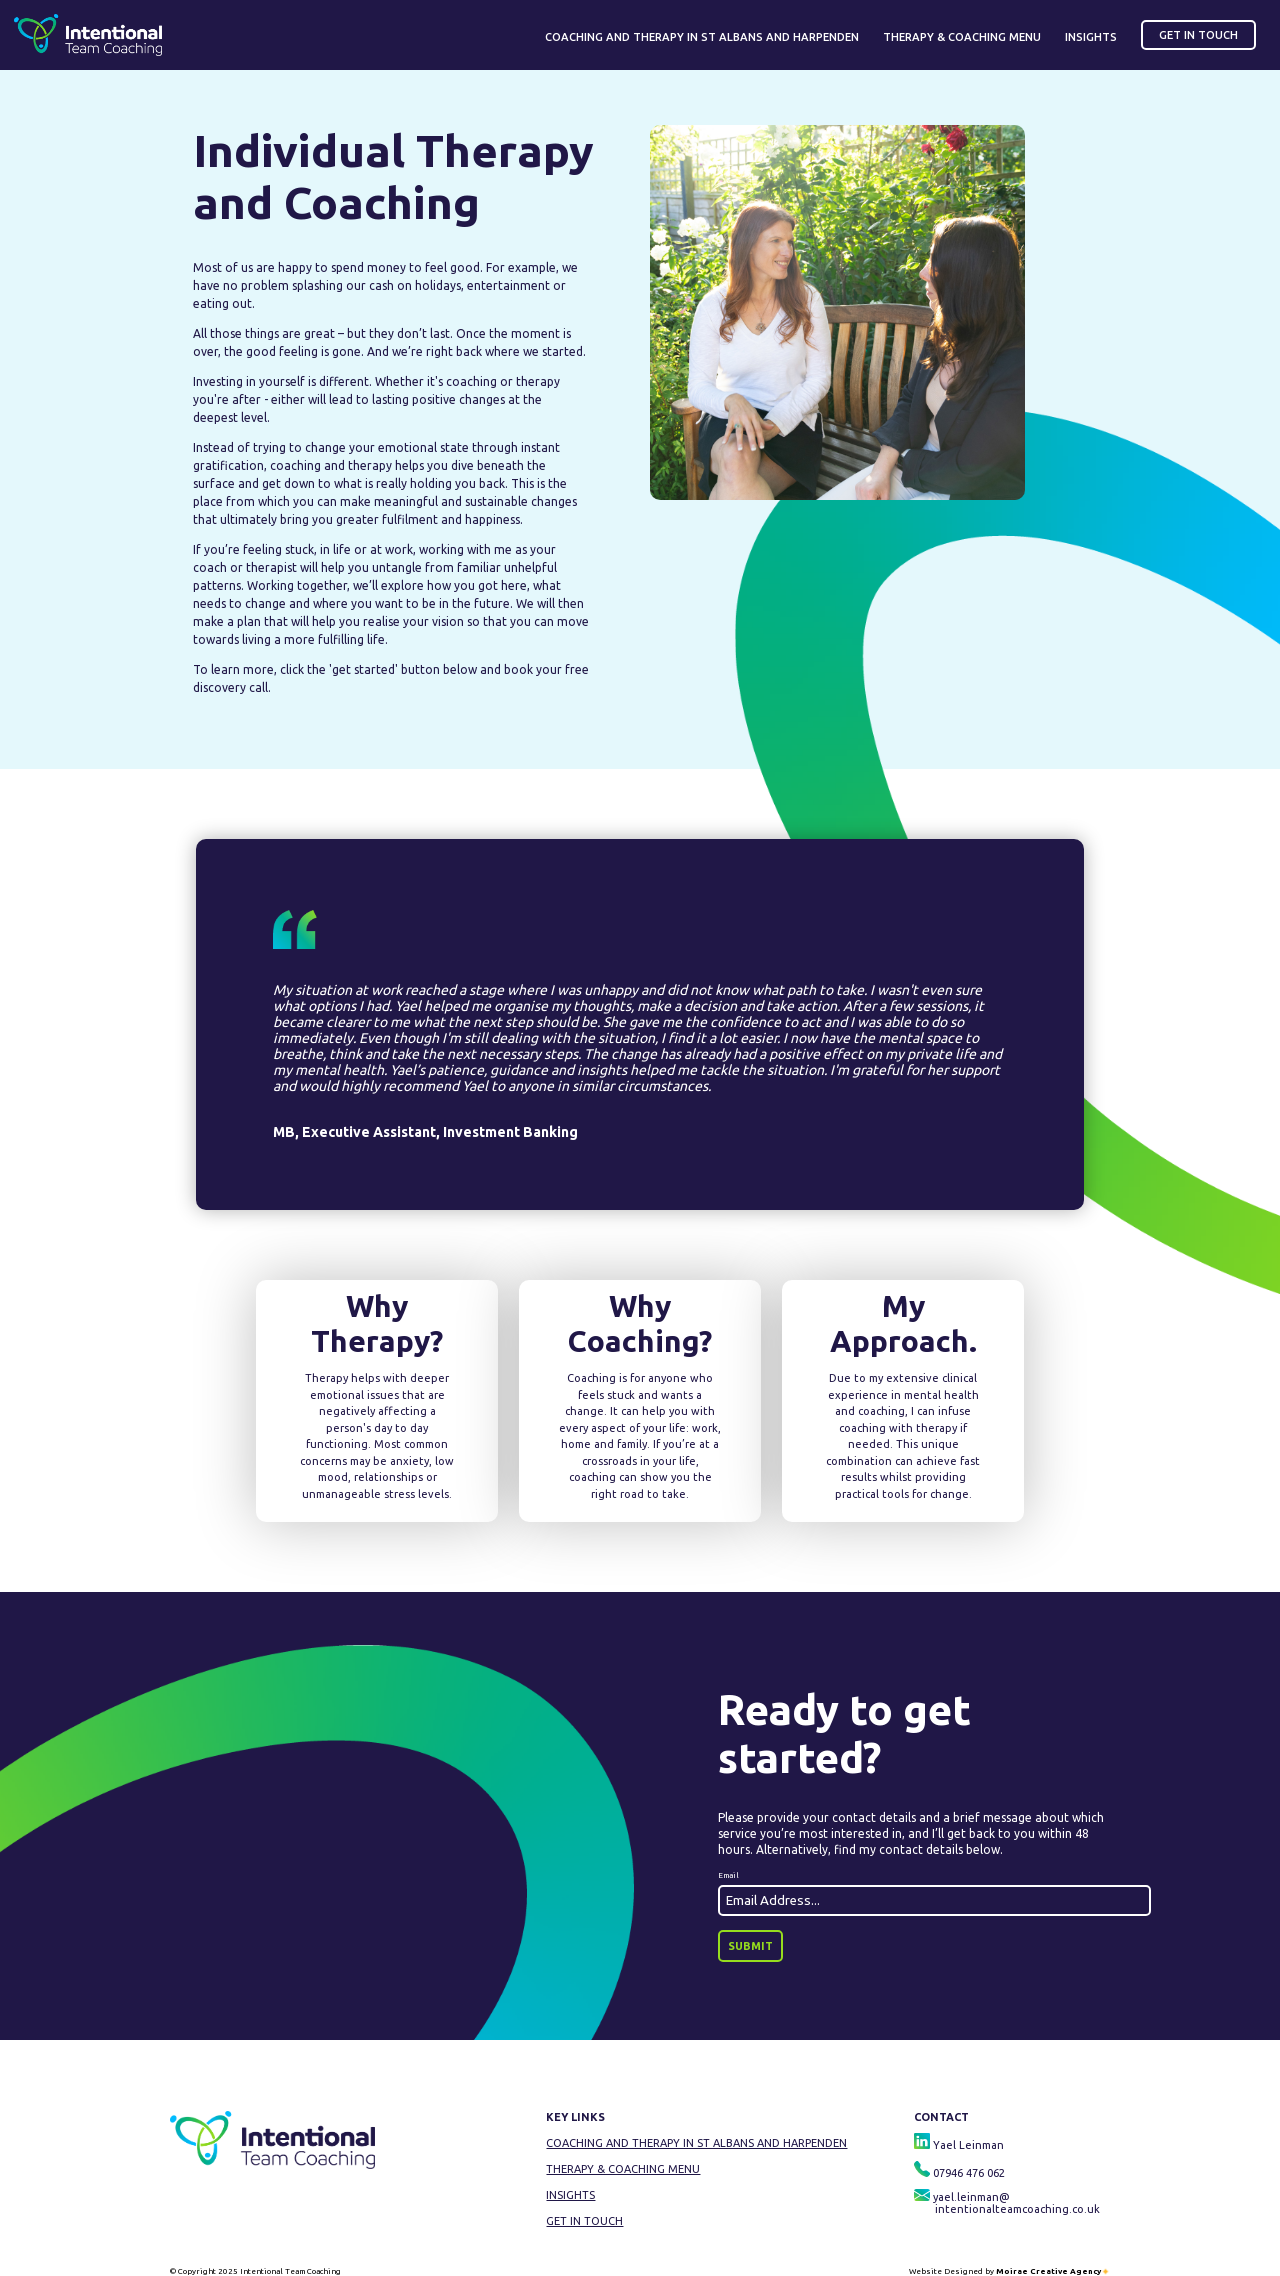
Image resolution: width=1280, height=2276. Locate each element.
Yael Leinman (959, 2145)
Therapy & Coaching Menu (623, 2169)
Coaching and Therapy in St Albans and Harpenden (696, 2143)
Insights (570, 2195)
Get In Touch (584, 2221)
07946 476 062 (959, 2173)
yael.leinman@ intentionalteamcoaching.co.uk (1007, 2203)
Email (728, 1875)
